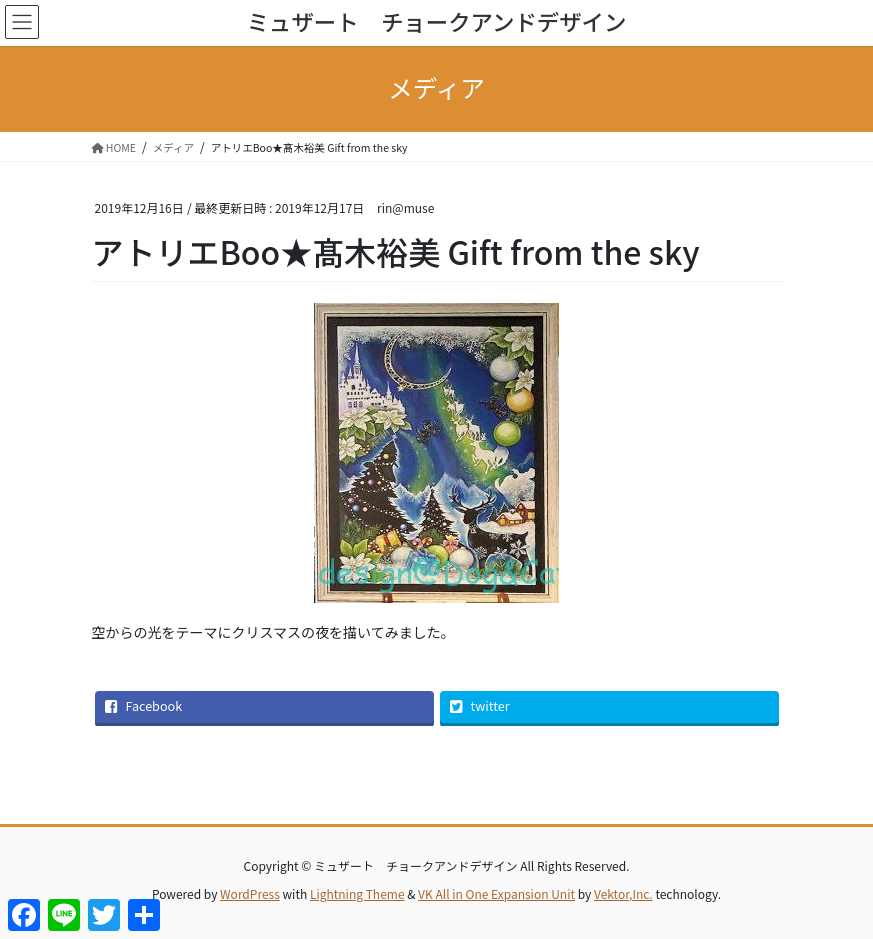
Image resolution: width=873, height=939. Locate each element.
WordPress (250, 893)
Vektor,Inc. (623, 893)
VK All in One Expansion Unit (496, 893)
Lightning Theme (357, 893)
